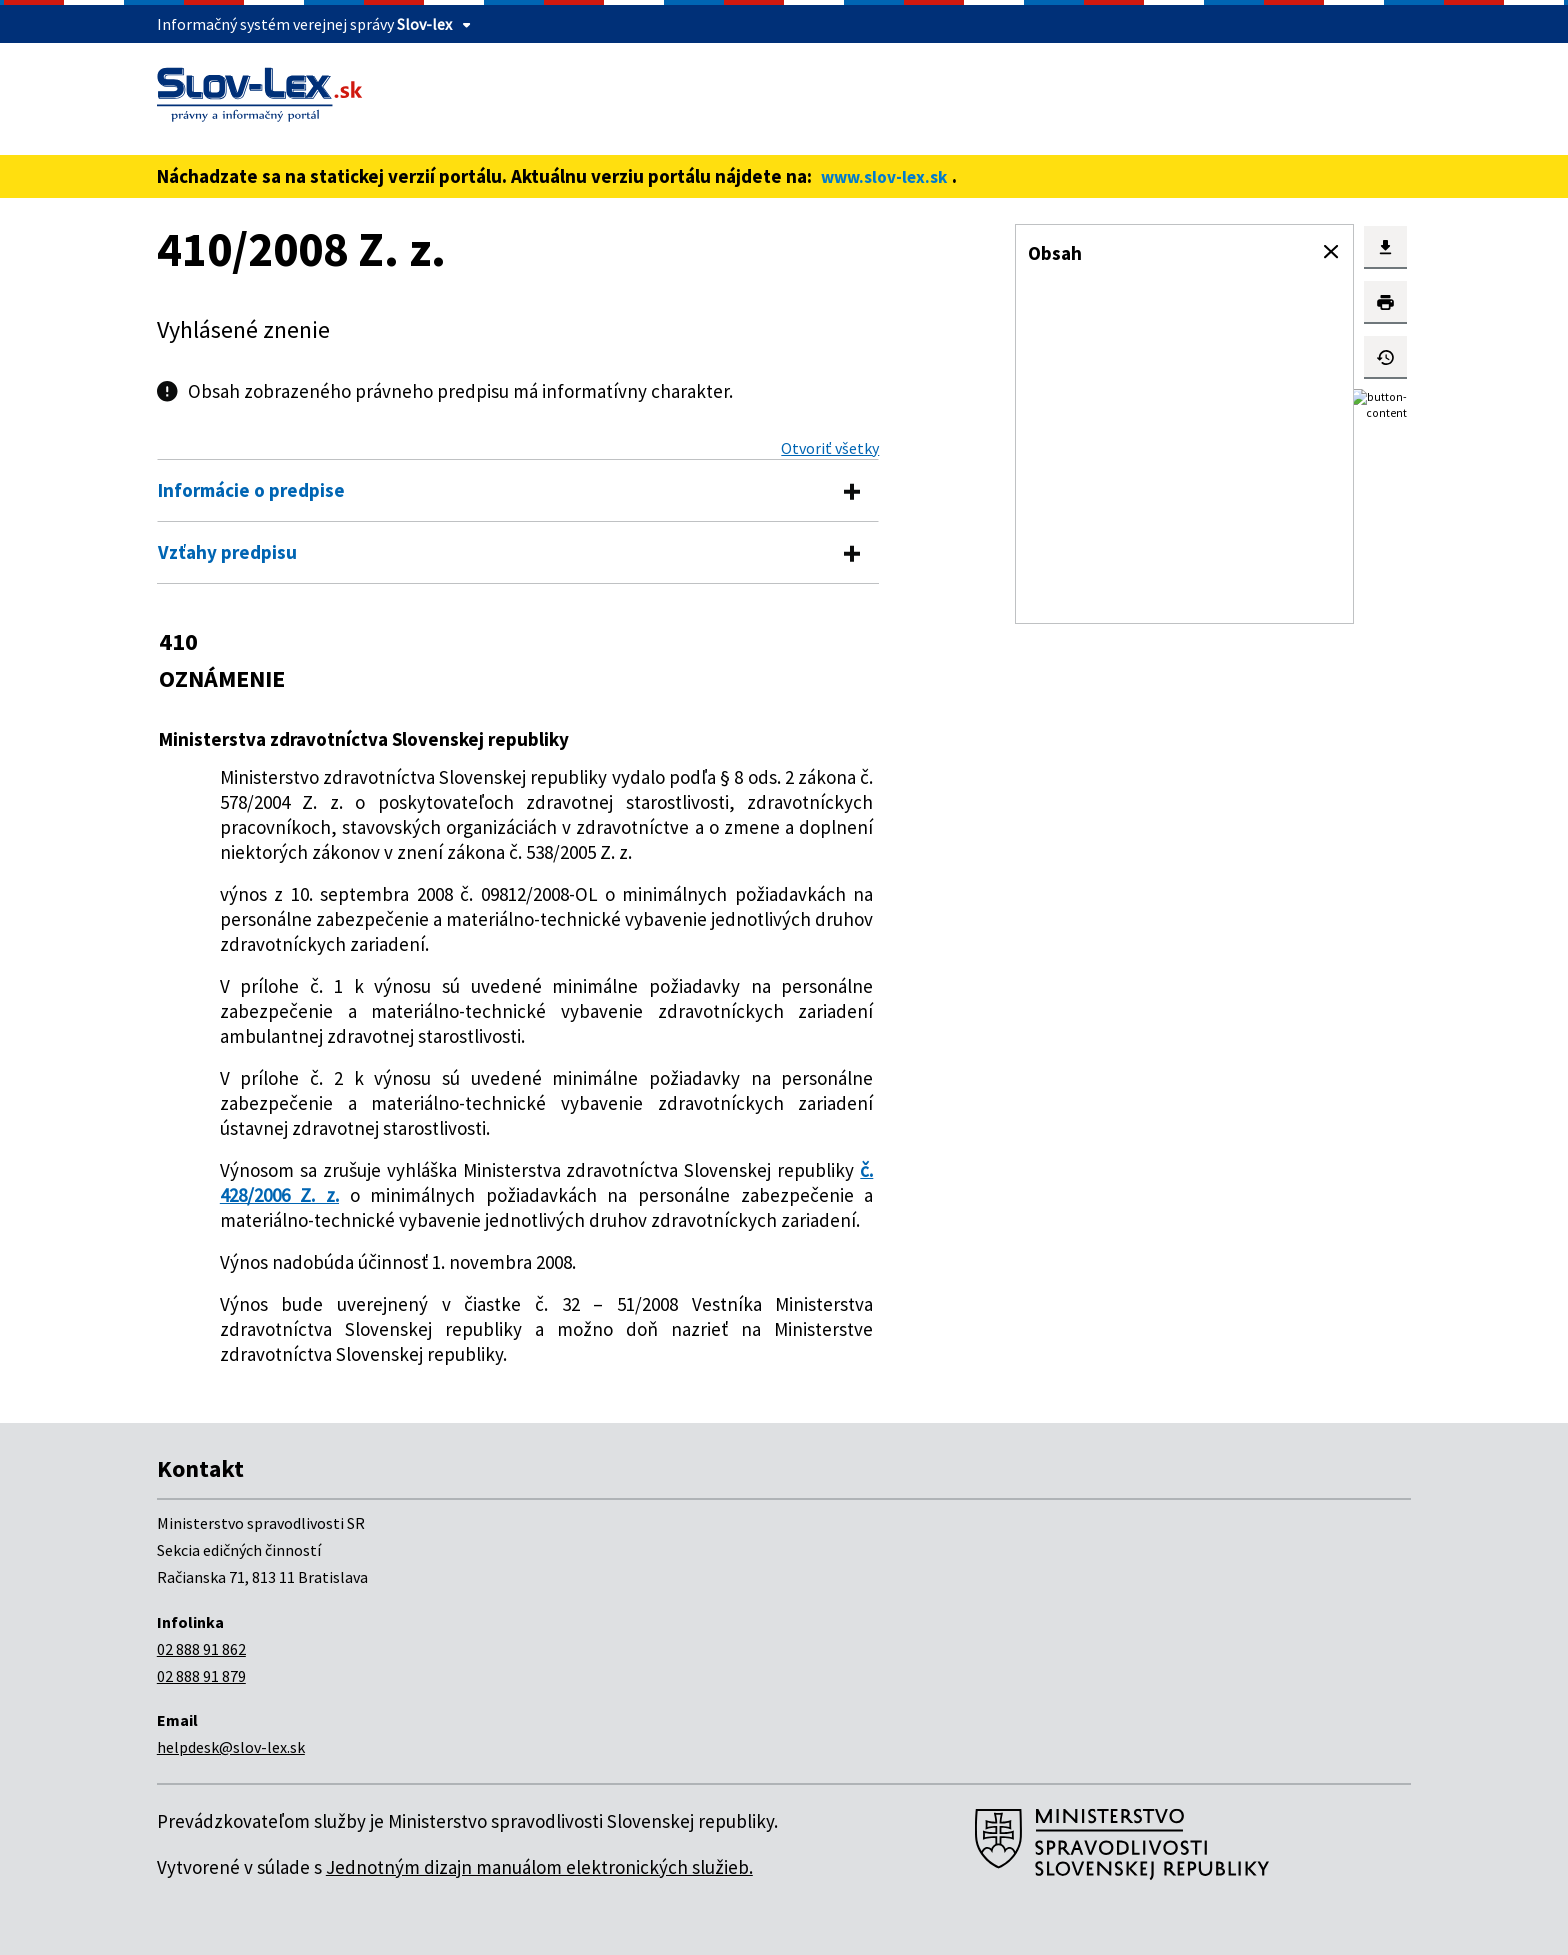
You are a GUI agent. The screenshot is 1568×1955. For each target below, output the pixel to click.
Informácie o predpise (251, 490)
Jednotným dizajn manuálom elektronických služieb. (539, 1867)
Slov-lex (424, 24)
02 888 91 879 (201, 1676)
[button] (1331, 252)
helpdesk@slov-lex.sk (231, 1747)
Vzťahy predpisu (227, 552)
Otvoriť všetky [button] (830, 448)
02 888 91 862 (201, 1649)
